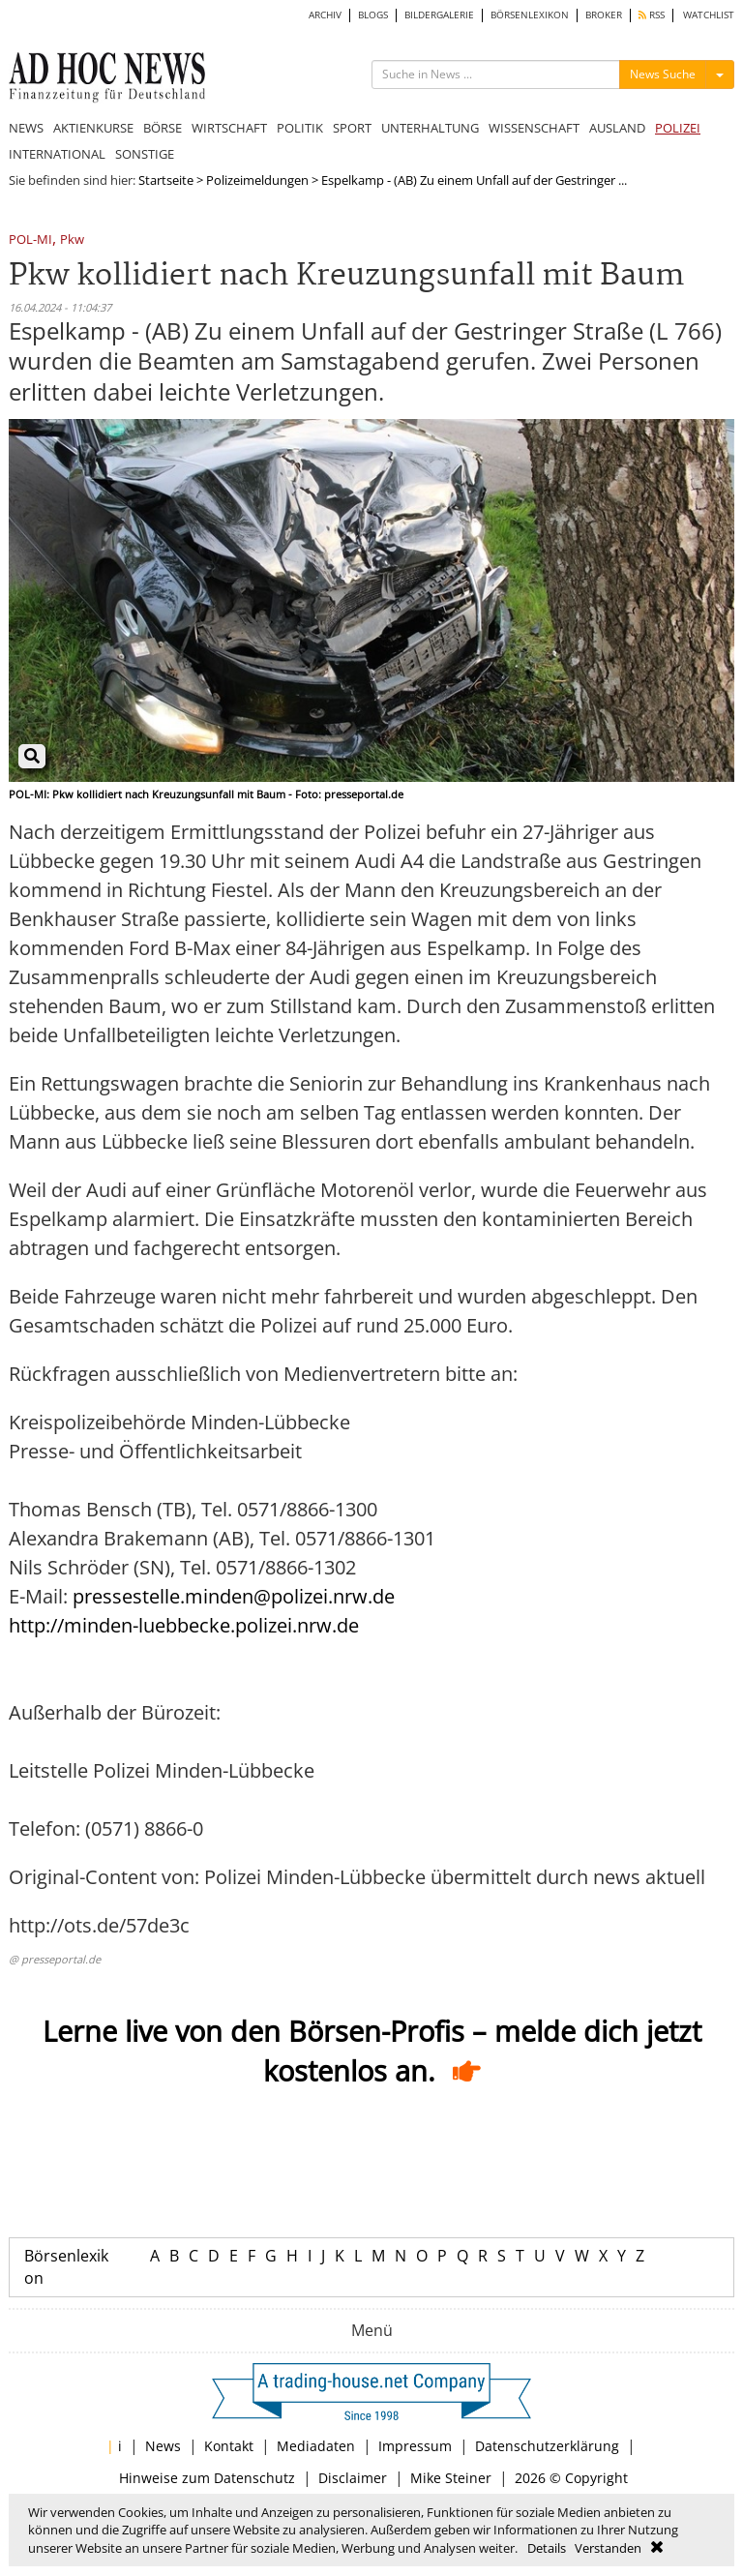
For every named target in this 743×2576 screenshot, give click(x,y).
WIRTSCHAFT (229, 127)
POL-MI (30, 240)
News (163, 2446)
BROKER (603, 15)
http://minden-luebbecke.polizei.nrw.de (184, 1625)
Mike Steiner (450, 2478)
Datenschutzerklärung (547, 2446)
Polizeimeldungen (257, 180)
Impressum (415, 2446)
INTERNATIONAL (57, 154)
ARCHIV (325, 15)
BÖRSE (162, 127)
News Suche (663, 74)
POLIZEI (677, 127)
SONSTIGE (144, 154)
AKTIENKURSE (93, 127)
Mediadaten (316, 2446)
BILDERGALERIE (439, 15)
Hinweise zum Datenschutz (207, 2478)
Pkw (72, 240)
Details (546, 2548)
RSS (652, 15)
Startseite (165, 180)
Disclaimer (352, 2478)
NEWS (26, 127)
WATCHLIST (708, 15)
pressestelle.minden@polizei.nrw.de (234, 1596)
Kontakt (228, 2446)
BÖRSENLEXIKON (529, 15)
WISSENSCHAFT (534, 127)
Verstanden (608, 2548)
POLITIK (300, 127)
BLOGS (373, 15)
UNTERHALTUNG (430, 127)
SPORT (352, 127)
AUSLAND (617, 127)
